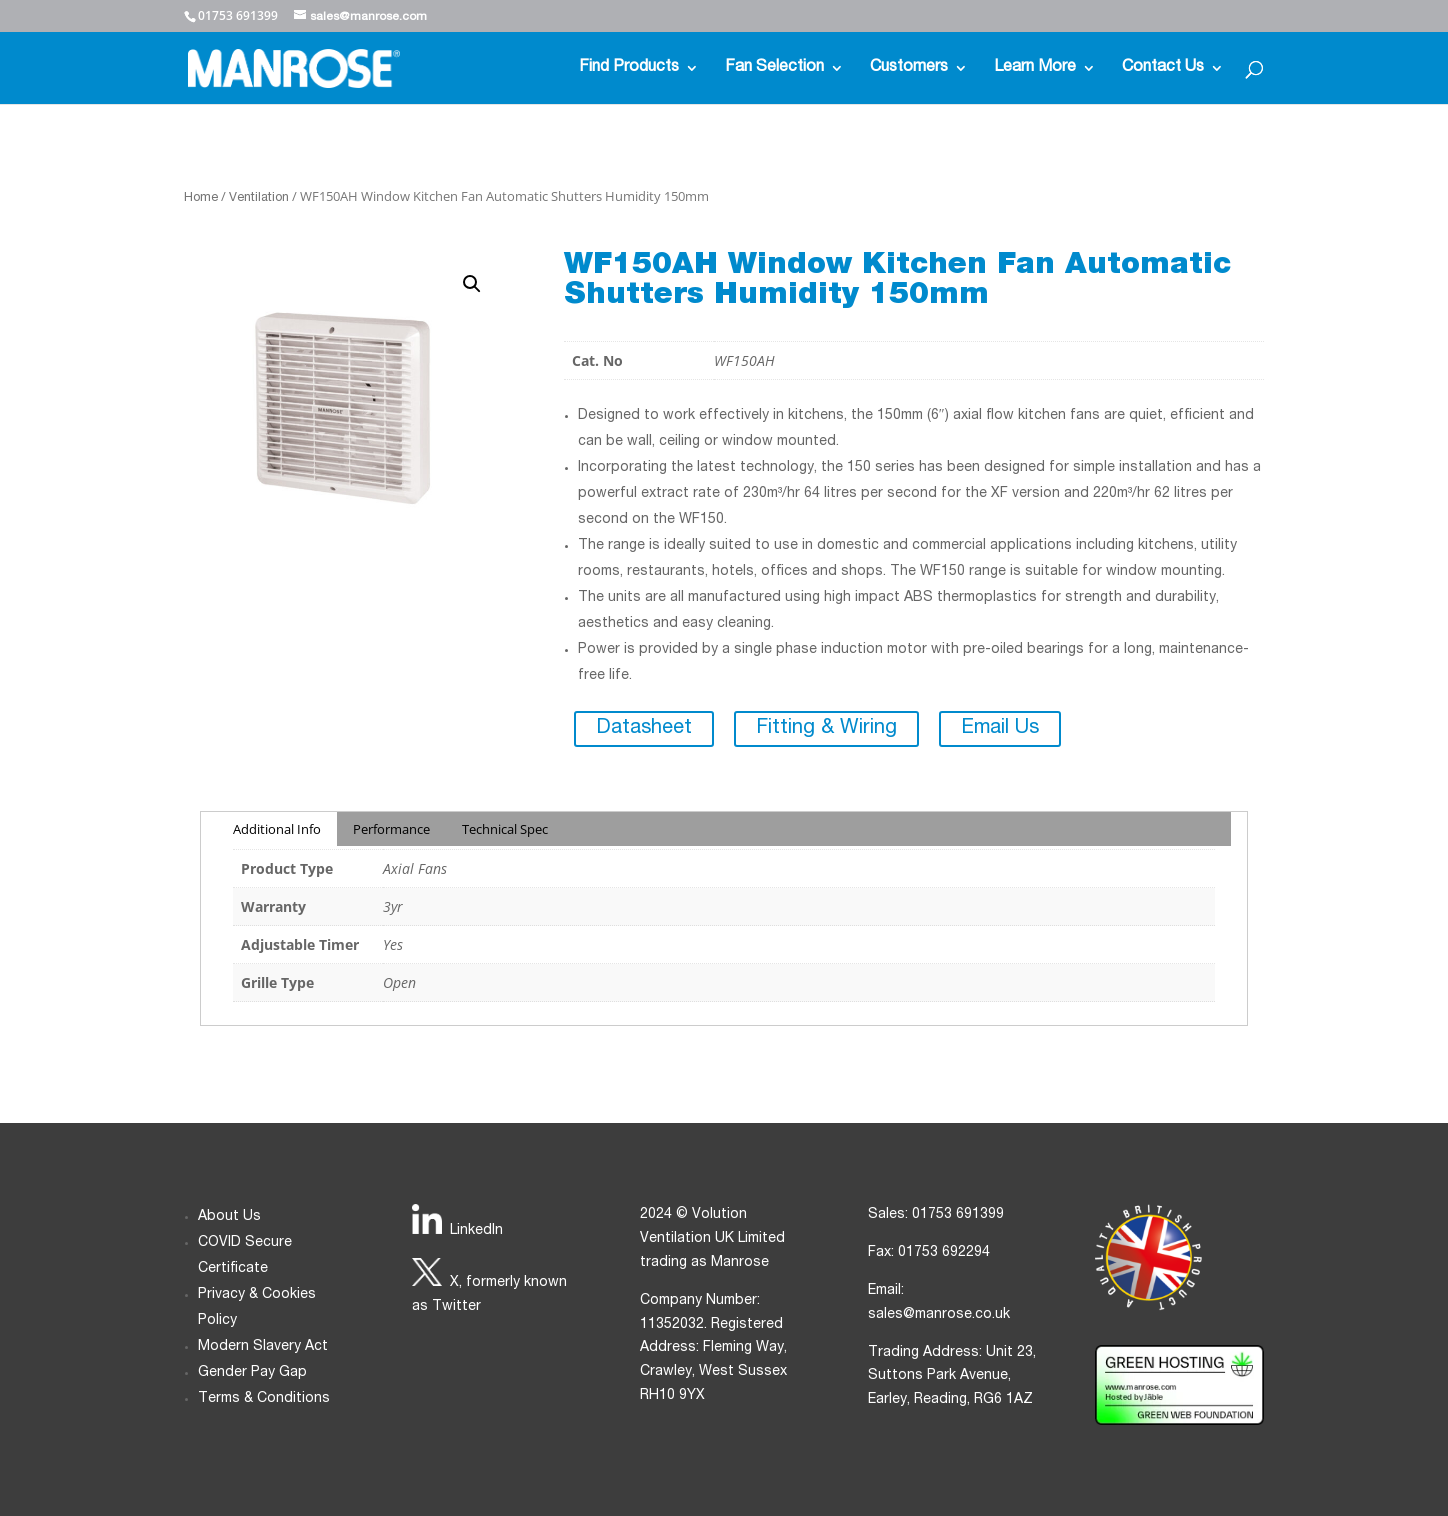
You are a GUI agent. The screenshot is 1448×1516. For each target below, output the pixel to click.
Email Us (1000, 729)
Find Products (629, 68)
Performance (391, 829)
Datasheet (644, 729)
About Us (229, 1217)
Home (201, 198)
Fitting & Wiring (826, 729)
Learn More (1035, 68)
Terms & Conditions (264, 1399)
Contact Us (1163, 68)
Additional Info (277, 829)
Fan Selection (774, 68)
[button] (472, 284)
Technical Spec (505, 829)
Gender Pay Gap (252, 1373)
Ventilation (259, 198)
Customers (909, 68)
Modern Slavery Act (263, 1347)
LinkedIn (476, 1231)
